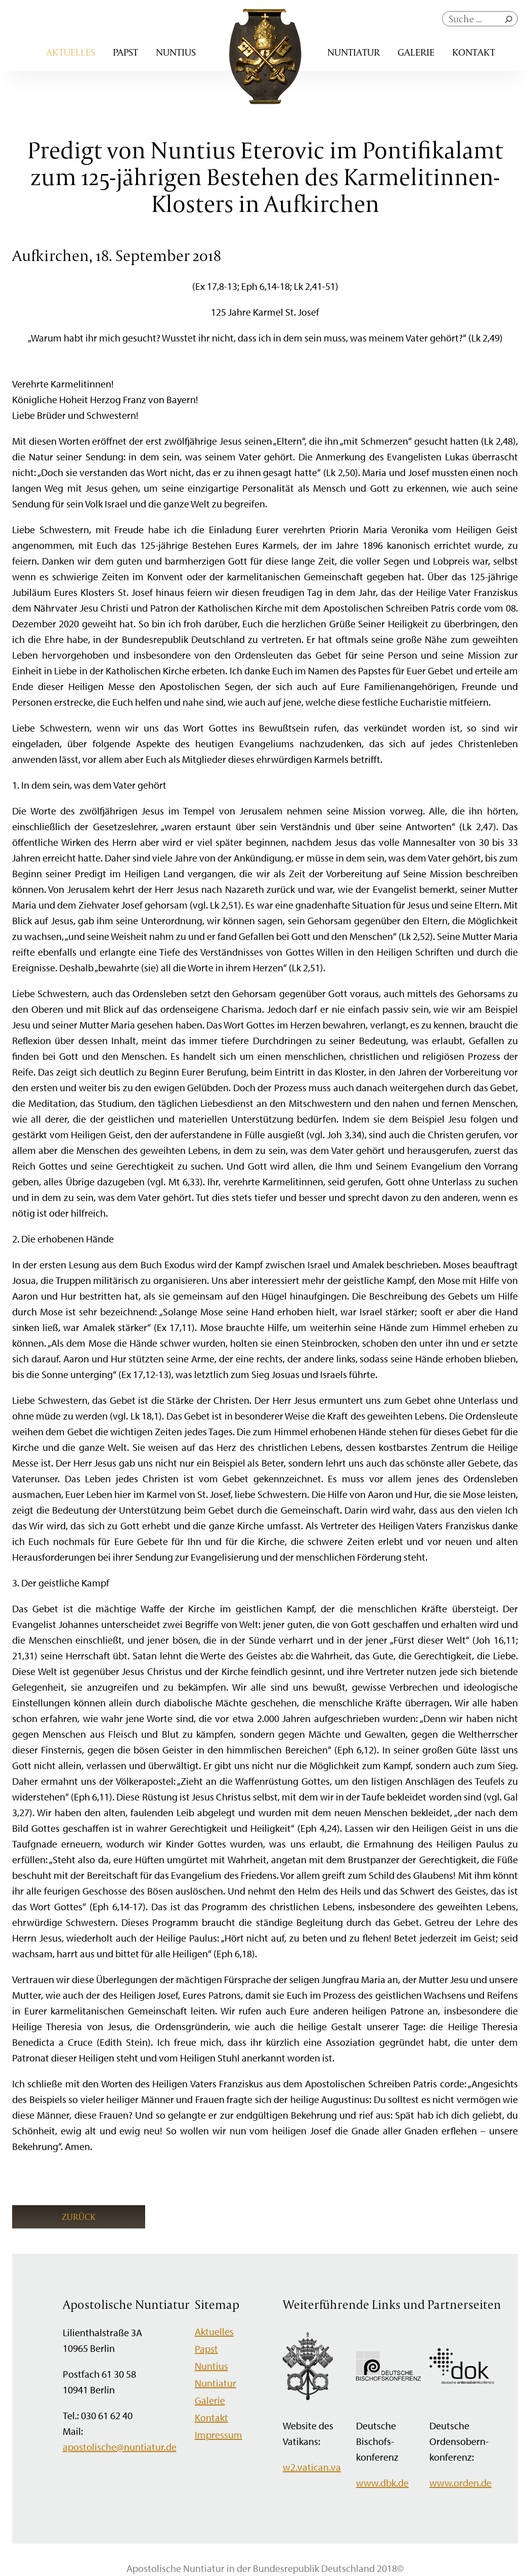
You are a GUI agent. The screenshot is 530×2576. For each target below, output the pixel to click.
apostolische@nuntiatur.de (119, 2446)
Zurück (79, 2216)
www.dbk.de (382, 2482)
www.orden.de (460, 2482)
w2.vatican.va (312, 2467)
